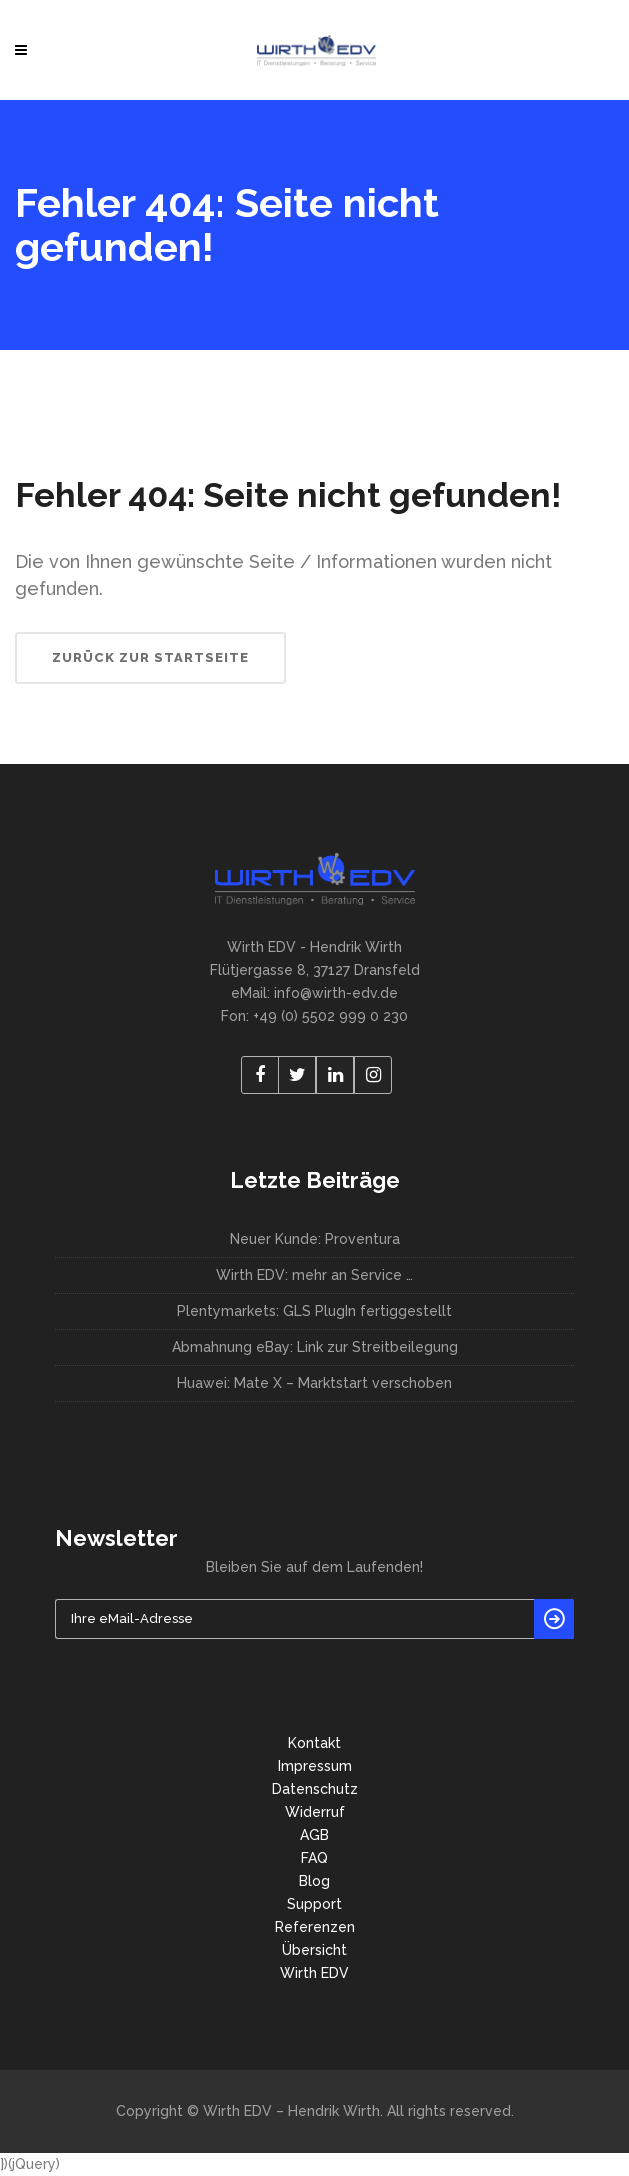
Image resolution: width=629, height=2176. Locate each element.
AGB (314, 1835)
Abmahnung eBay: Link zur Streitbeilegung (315, 1347)
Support (314, 1904)
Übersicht (314, 1950)
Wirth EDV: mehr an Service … (314, 1275)
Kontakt (314, 1743)
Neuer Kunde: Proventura (315, 1239)
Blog (314, 1881)
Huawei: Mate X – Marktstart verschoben (314, 1383)
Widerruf (315, 1812)
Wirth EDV (314, 1973)
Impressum (315, 1766)
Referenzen (315, 1927)
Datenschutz (315, 1789)
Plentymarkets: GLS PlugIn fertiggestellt (314, 1311)
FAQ (314, 1858)
